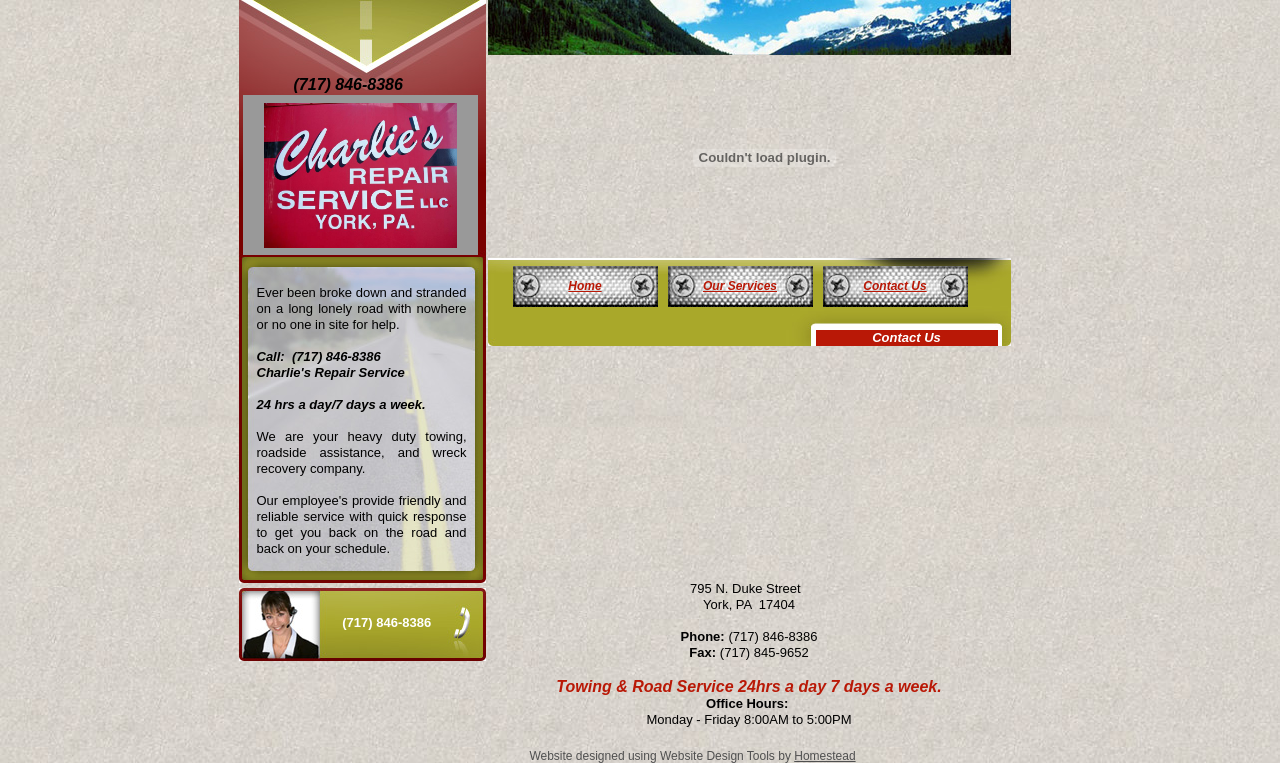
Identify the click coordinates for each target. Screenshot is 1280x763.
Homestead (824, 756)
